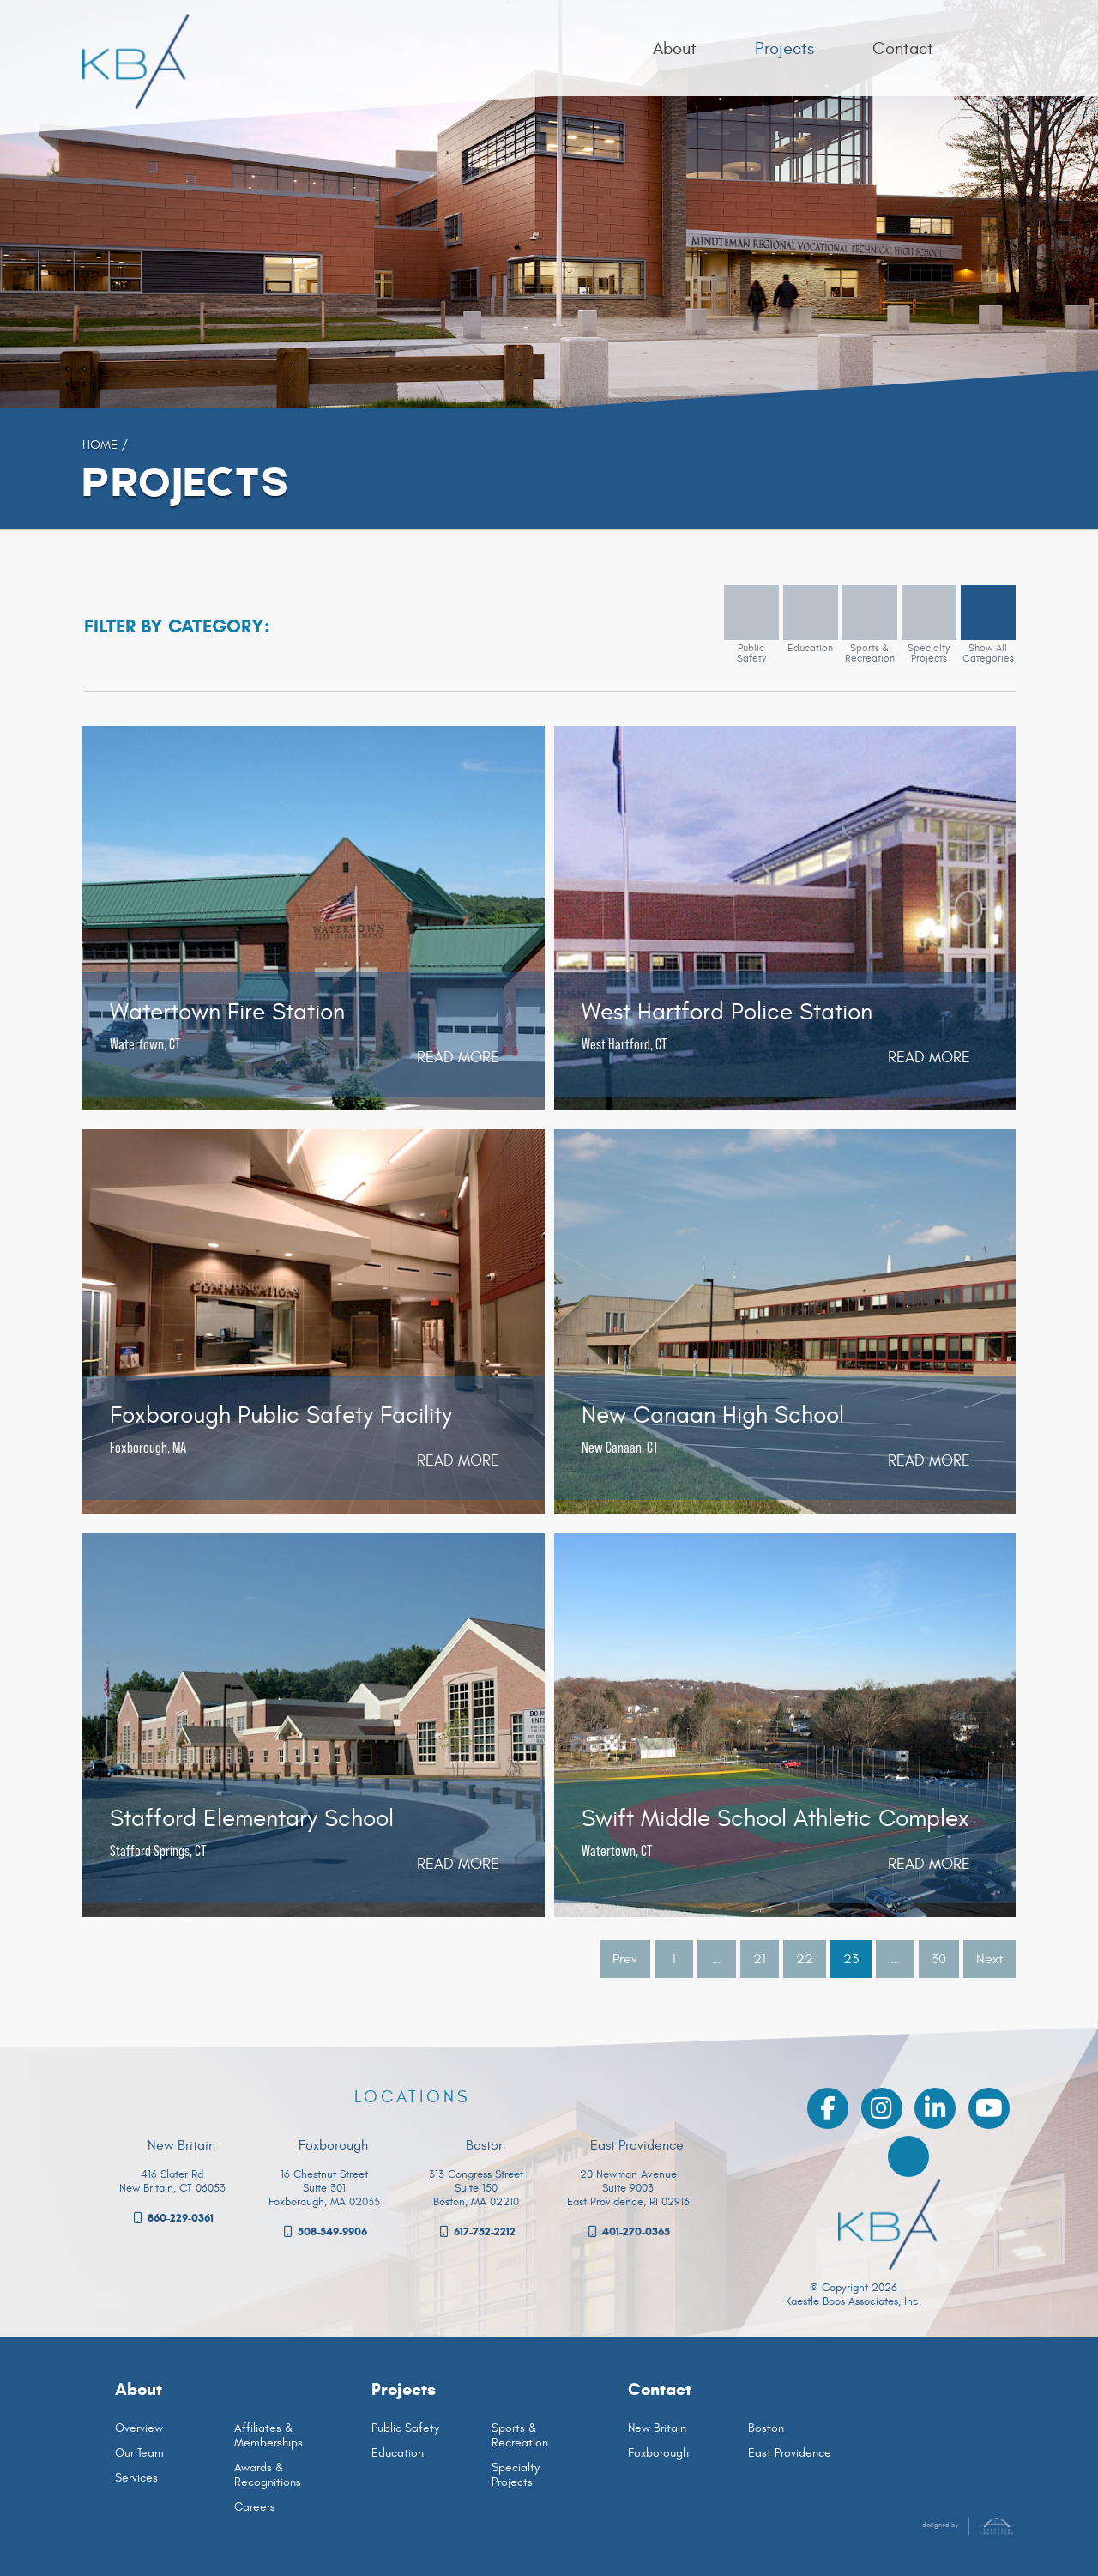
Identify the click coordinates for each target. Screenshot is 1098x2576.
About (138, 2389)
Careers (254, 2507)
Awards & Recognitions (267, 2474)
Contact (659, 2389)
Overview (139, 2428)
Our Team (139, 2453)
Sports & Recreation (520, 2435)
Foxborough (658, 2453)
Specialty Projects (516, 2474)
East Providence (789, 2453)
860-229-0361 (172, 2218)
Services (136, 2477)
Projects (403, 2389)
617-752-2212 (476, 2232)
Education (397, 2453)
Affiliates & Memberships (268, 2435)
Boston (766, 2428)
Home (100, 444)
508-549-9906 (324, 2232)
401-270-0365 (628, 2232)
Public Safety (405, 2428)
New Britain (657, 2428)
